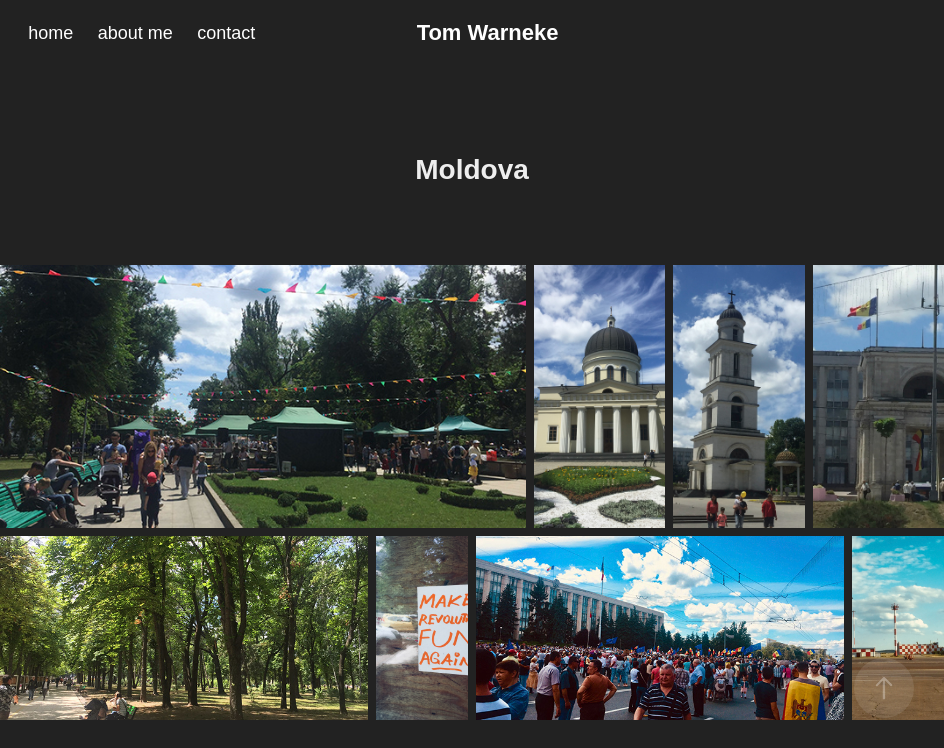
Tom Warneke (488, 32)
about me (135, 33)
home (50, 33)
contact (226, 33)
